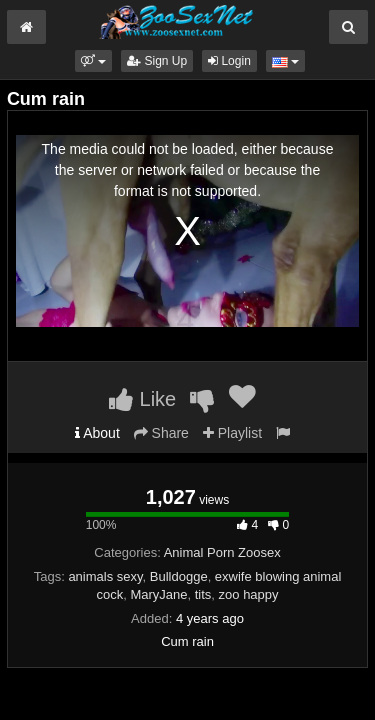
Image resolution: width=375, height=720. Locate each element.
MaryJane (158, 594)
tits (203, 594)
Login (229, 61)
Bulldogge (179, 576)
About (97, 433)
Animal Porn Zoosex (222, 552)
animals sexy (105, 576)
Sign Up (157, 61)
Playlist (232, 433)
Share (161, 433)
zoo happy (249, 594)
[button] (93, 61)
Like (142, 399)
